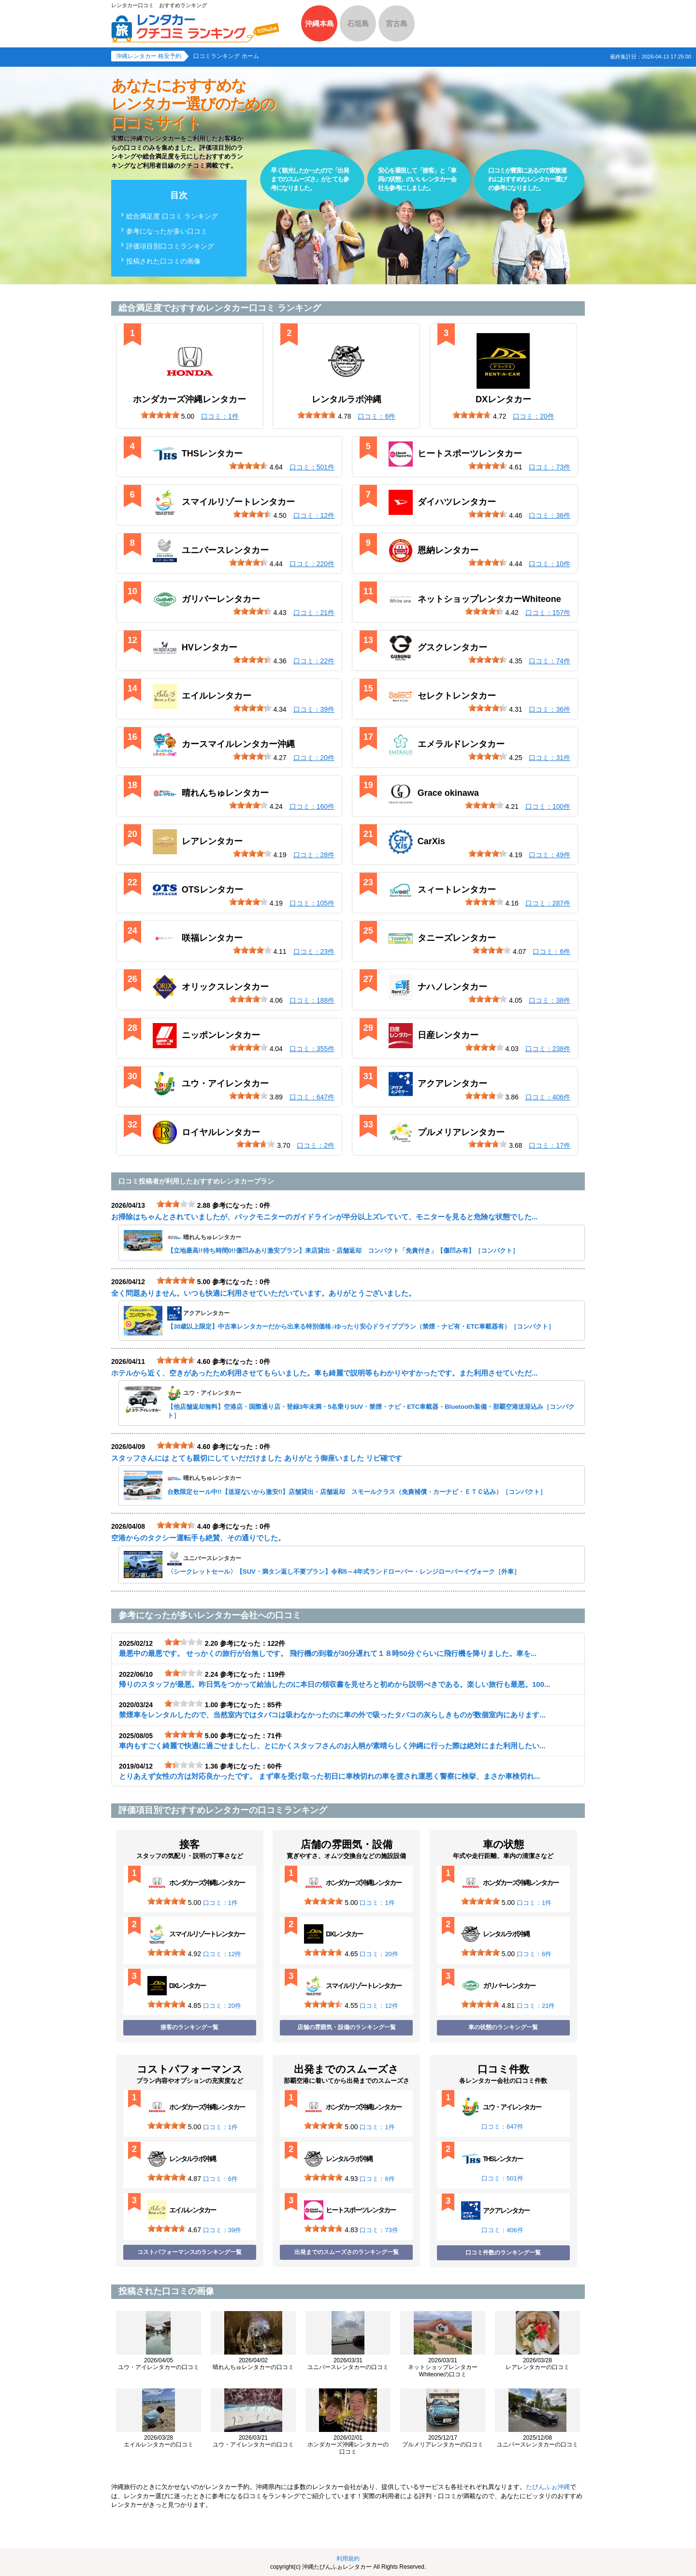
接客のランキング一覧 (189, 2027)
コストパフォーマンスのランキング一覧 (189, 2252)
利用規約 (348, 2558)
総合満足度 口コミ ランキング (172, 216)
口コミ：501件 (502, 2178)
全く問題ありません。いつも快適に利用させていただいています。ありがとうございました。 (263, 1293)
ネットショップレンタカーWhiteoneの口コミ (442, 2367)
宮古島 (396, 23)
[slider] (160, 415)
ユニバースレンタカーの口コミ (348, 2364)
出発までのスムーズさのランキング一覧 (346, 2252)
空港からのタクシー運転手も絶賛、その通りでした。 (198, 1538)
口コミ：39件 (222, 2230)
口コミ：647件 (502, 2126)
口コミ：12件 (222, 1954)
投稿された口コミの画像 (163, 261)
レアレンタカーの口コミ (537, 2364)
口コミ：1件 (220, 1902)
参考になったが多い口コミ (166, 231)
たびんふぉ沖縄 (548, 2486)
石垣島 (358, 23)
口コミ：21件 (536, 2005)
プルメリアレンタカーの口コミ (442, 2441)
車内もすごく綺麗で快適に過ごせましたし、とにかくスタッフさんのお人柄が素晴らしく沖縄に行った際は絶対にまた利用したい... (332, 1746)
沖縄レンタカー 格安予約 (148, 56)
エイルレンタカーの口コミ (158, 2441)
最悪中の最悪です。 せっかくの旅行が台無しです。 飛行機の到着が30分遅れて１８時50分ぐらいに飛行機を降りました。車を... (327, 1653)
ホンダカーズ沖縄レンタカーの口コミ (348, 2444)
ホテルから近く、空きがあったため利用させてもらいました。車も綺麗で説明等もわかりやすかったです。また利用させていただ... (324, 1373)
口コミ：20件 (222, 2005)
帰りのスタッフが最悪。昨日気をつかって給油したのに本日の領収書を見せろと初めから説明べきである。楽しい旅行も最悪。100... (335, 1684)
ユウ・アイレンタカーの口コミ (158, 2364)
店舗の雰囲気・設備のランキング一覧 (346, 2027)
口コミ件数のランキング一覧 (503, 2252)
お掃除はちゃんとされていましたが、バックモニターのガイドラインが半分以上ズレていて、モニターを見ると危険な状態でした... (324, 1217)
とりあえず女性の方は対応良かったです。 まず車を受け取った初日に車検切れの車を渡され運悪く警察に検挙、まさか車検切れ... (329, 1776)
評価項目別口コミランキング (170, 246)
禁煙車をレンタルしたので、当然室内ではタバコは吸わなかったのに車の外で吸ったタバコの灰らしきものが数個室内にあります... (332, 1715)
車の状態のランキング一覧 (503, 2027)
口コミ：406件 (502, 2230)
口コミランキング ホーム (226, 56)
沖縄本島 (319, 23)
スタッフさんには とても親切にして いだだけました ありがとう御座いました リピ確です (256, 1458)
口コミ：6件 (534, 1954)
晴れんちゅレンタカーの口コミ (253, 2364)
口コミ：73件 (379, 2230)
